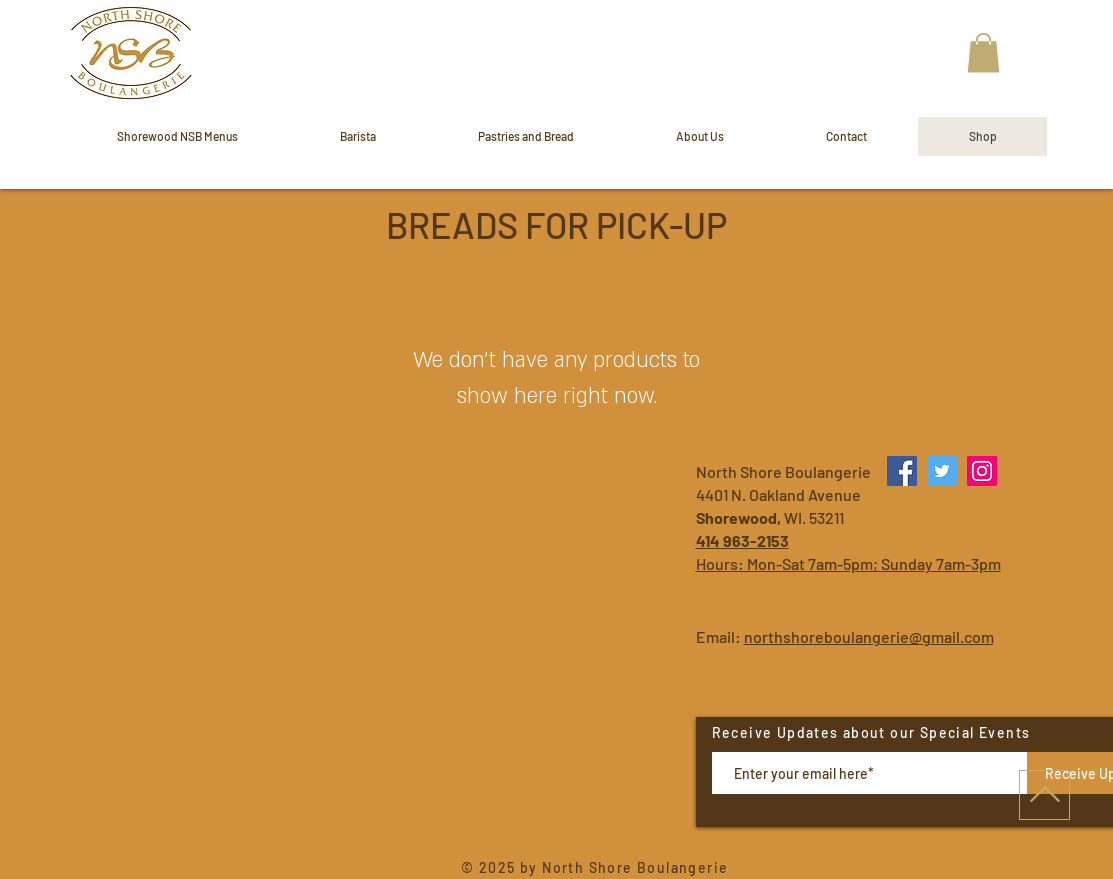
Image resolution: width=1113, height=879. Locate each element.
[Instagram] (982, 471)
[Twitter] (942, 471)
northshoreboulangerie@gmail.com (869, 636)
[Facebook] (902, 471)
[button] (983, 52)
